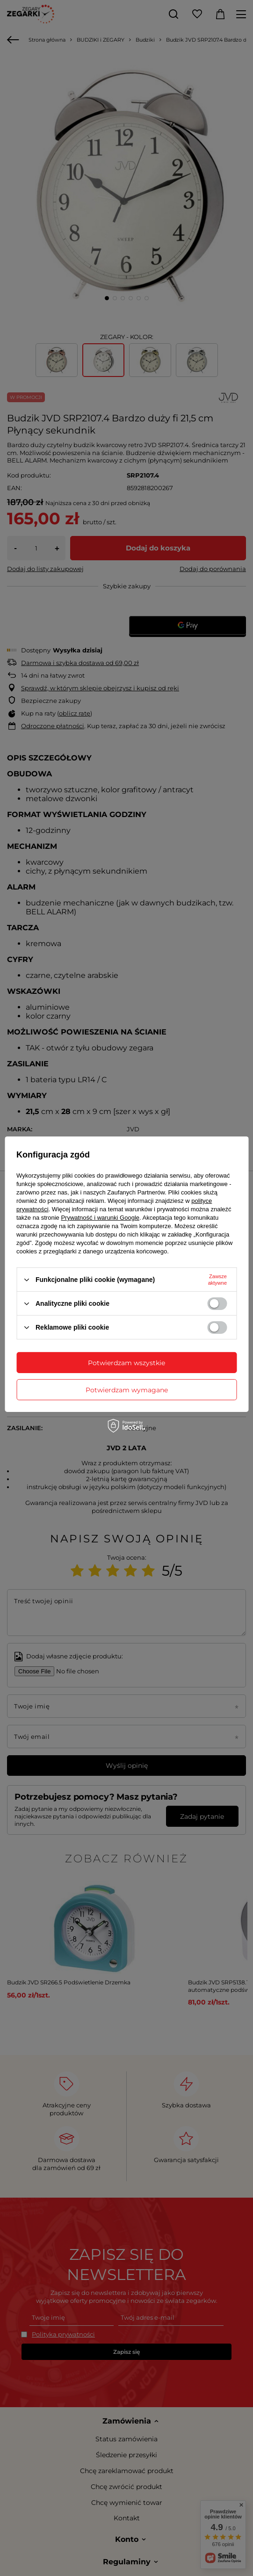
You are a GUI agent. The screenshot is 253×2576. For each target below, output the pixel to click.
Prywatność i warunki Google (100, 1217)
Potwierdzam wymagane (127, 1389)
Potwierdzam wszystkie (126, 1362)
